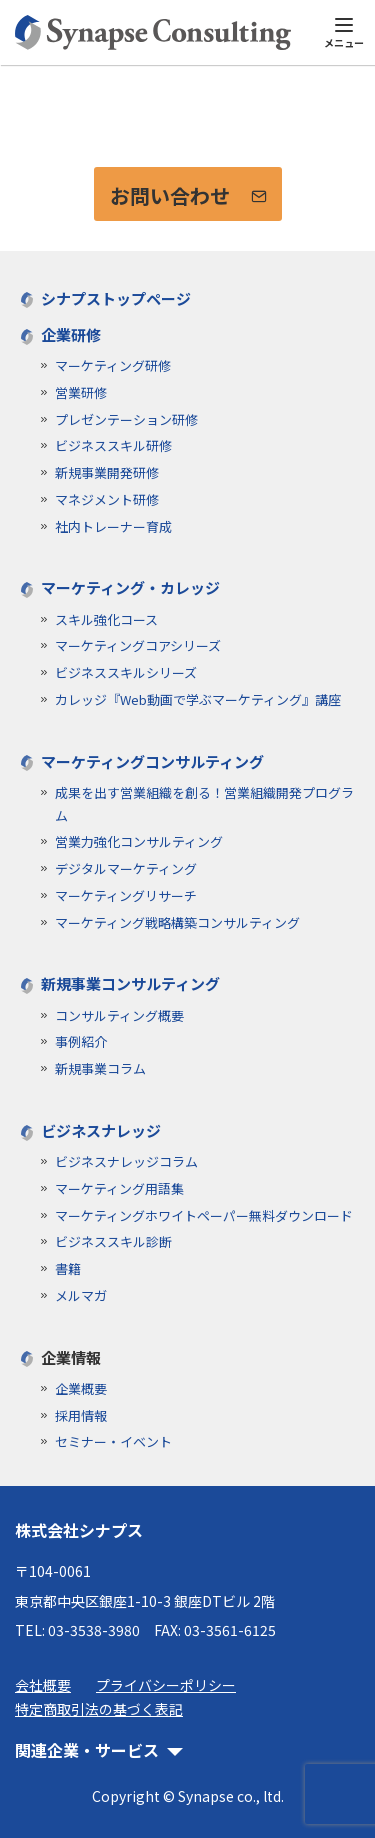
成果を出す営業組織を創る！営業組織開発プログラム (204, 804)
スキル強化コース (106, 619)
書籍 (68, 1268)
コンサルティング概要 (119, 1015)
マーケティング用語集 (119, 1188)
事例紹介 (81, 1041)
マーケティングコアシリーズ (138, 645)
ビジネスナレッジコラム (126, 1161)
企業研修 (71, 334)
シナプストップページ (116, 298)
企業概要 (81, 1388)
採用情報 (81, 1415)
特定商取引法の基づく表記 (99, 1709)
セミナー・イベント (113, 1441)
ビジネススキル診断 (113, 1241)
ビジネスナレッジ (101, 1130)
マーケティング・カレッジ (130, 587)
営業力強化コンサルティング (139, 841)
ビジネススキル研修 (113, 445)
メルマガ (81, 1295)
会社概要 (43, 1685)
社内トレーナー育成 (113, 526)
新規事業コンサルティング (130, 983)
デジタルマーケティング (126, 868)
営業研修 (81, 392)
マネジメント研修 (107, 499)
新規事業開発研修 (107, 472)
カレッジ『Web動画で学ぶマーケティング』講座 (198, 699)
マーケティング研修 (113, 365)
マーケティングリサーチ (126, 895)
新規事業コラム (100, 1068)
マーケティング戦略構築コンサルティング (177, 922)
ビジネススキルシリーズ (126, 672)
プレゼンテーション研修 (126, 419)
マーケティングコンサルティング (152, 761)
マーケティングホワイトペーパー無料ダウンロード (204, 1215)
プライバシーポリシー (166, 1685)
